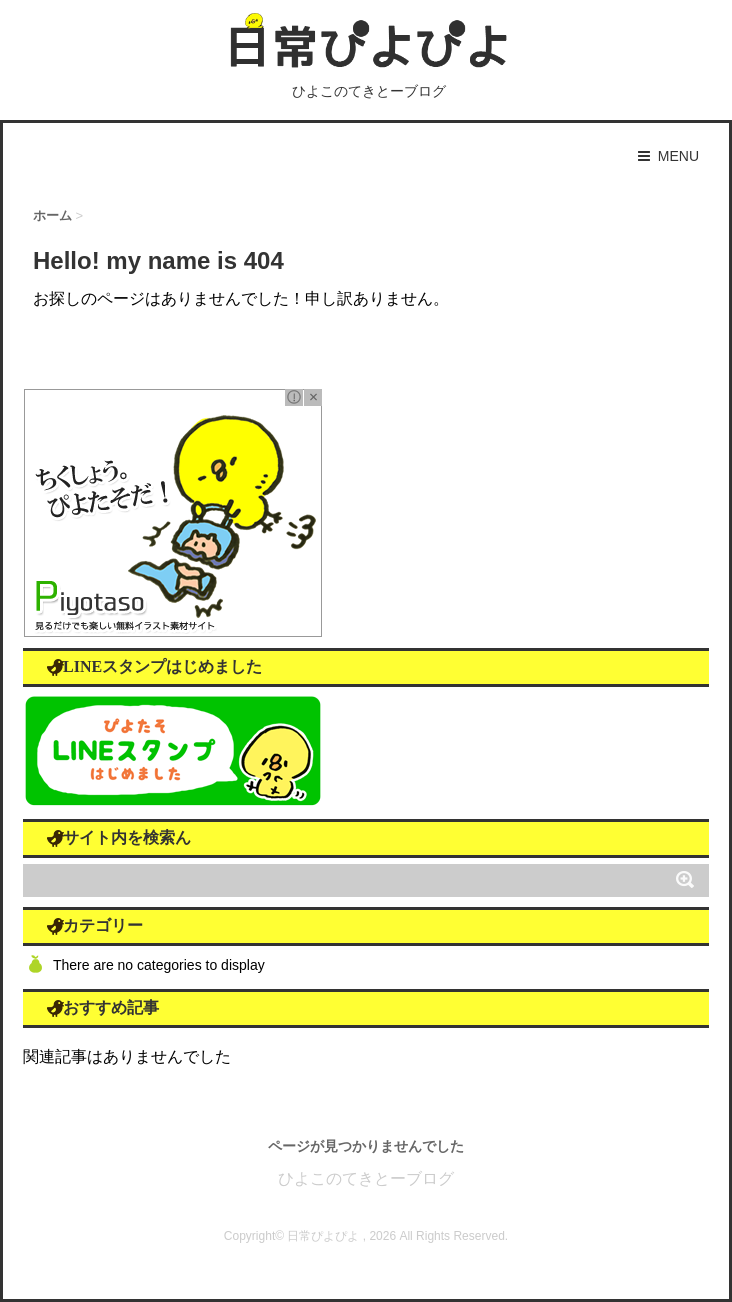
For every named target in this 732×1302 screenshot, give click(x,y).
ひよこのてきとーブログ (366, 1179)
